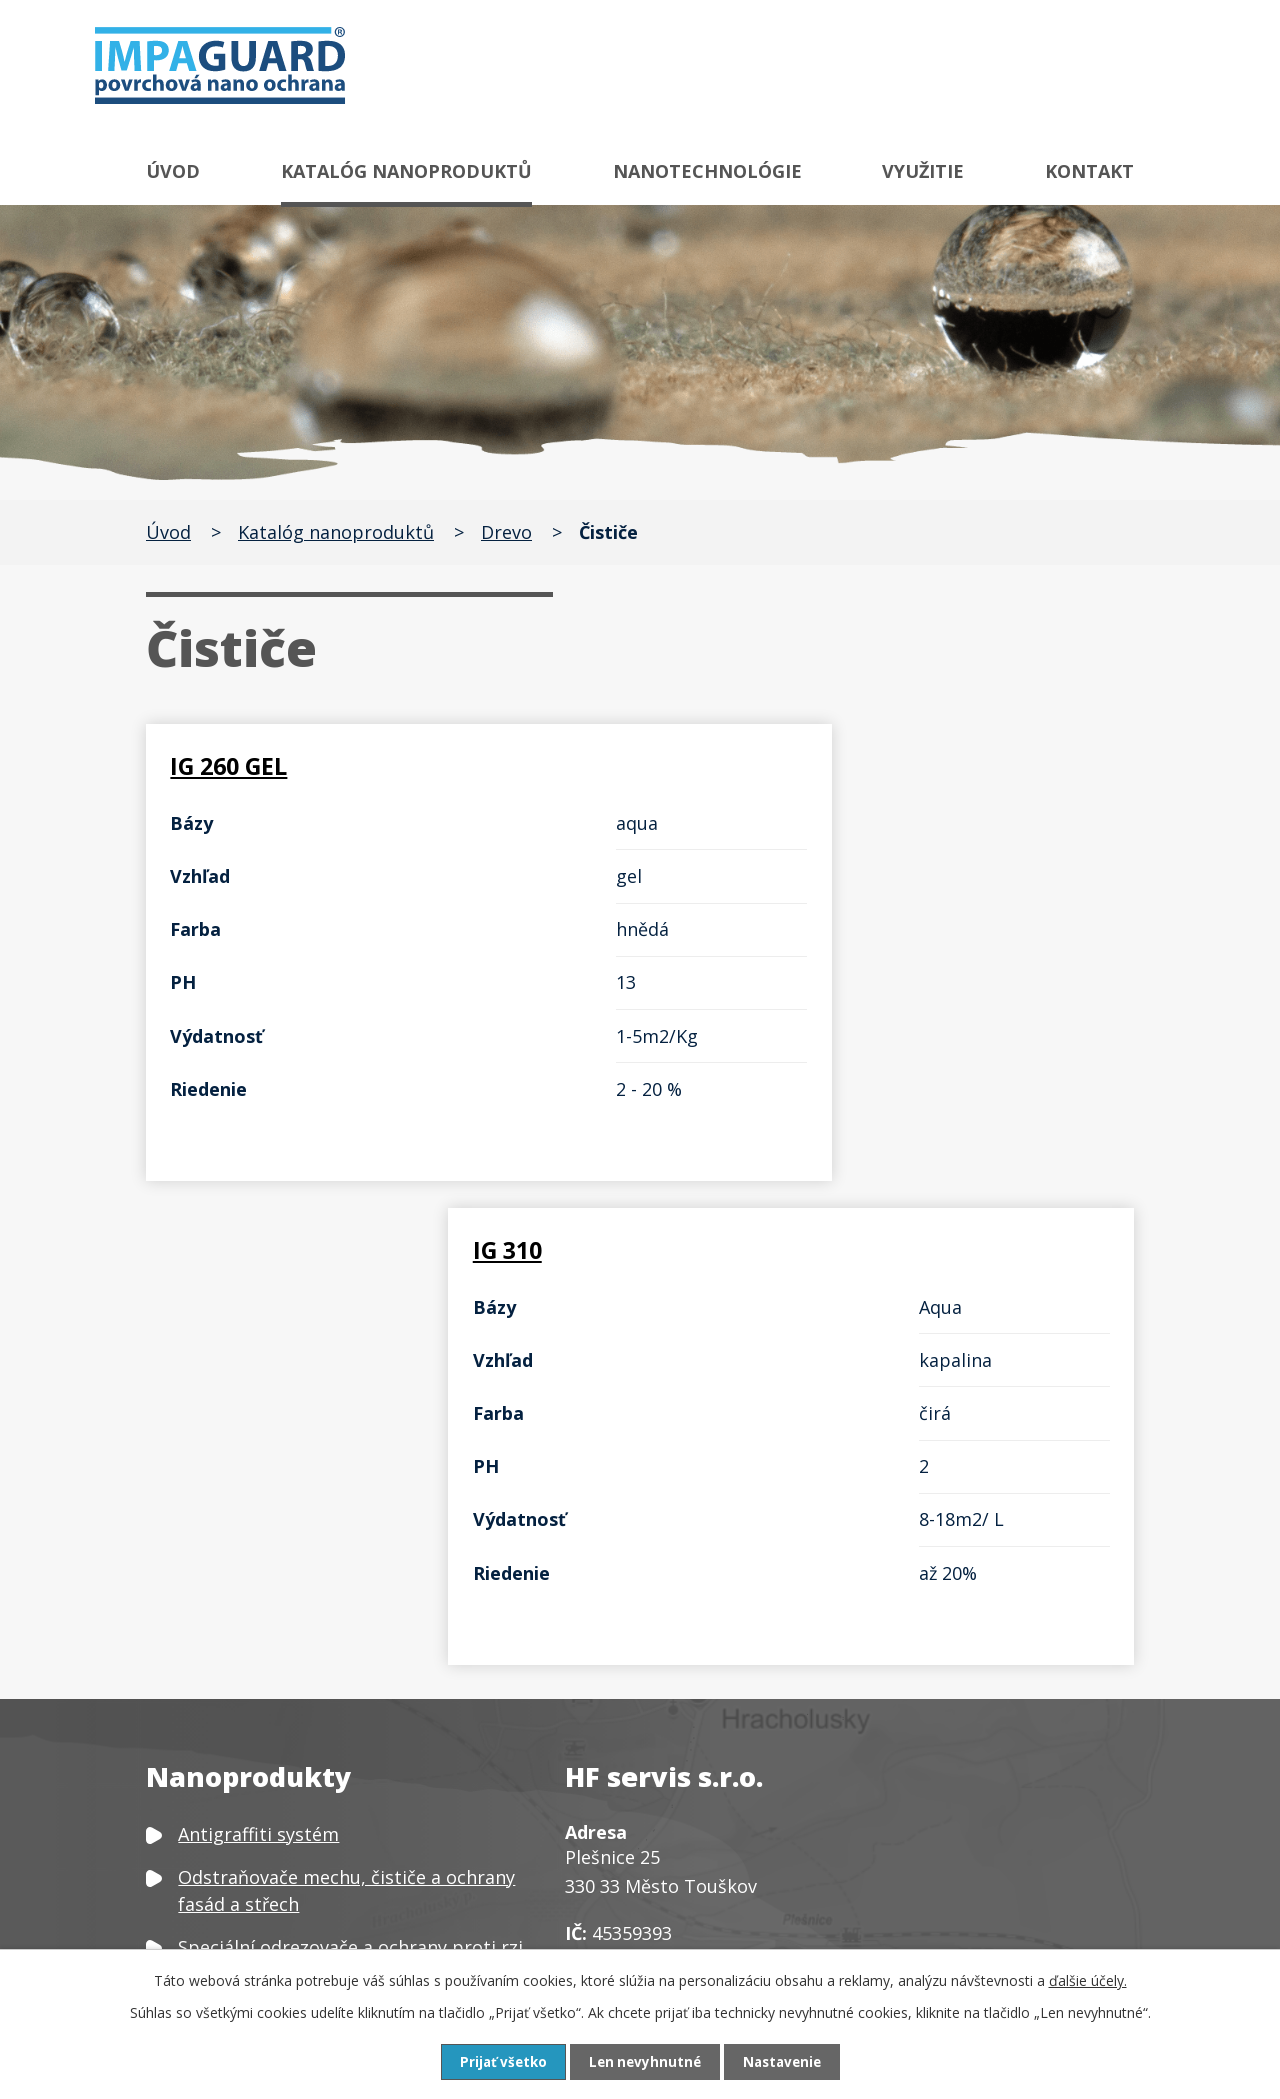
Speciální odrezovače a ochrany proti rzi (350, 1501)
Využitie (923, 171)
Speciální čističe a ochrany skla (310, 1657)
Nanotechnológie (707, 171)
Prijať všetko (498, 2061)
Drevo (506, 532)
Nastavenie (785, 2061)
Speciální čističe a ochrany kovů (314, 1614)
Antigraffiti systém (258, 1387)
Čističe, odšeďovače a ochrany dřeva (332, 1700)
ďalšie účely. (1088, 1979)
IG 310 (714, 767)
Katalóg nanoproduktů (406, 171)
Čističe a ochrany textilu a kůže (311, 1744)
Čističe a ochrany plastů (281, 1787)
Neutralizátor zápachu (275, 1900)
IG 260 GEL (235, 767)
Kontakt (1089, 171)
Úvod (173, 171)
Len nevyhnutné (644, 2061)
